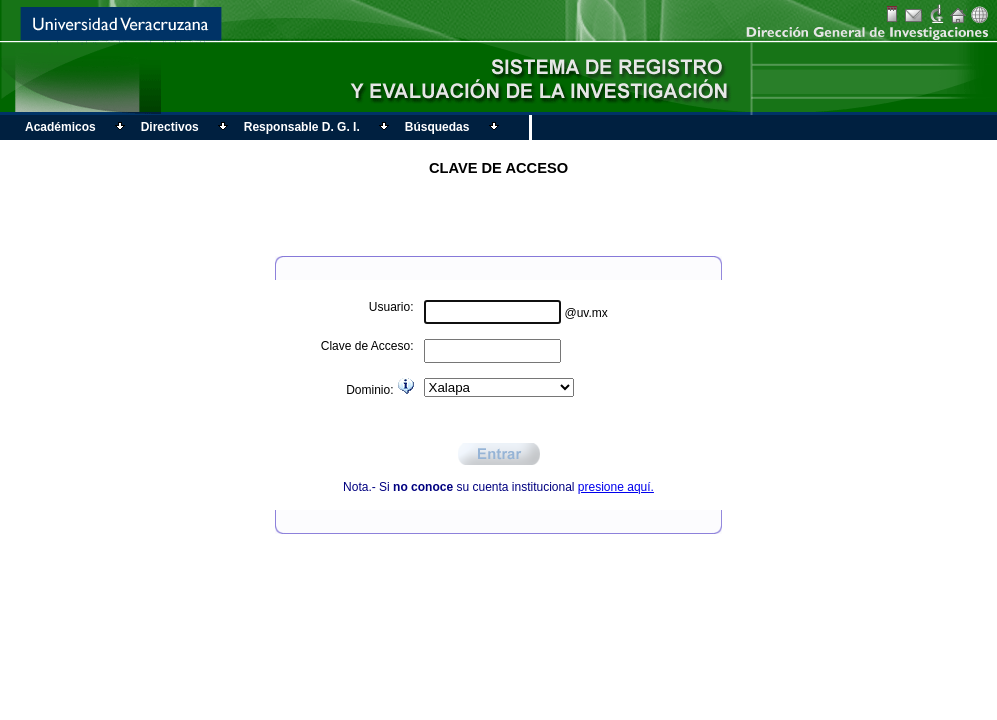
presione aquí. (616, 487)
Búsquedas (435, 127)
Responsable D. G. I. (299, 127)
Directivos (167, 127)
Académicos (58, 127)
